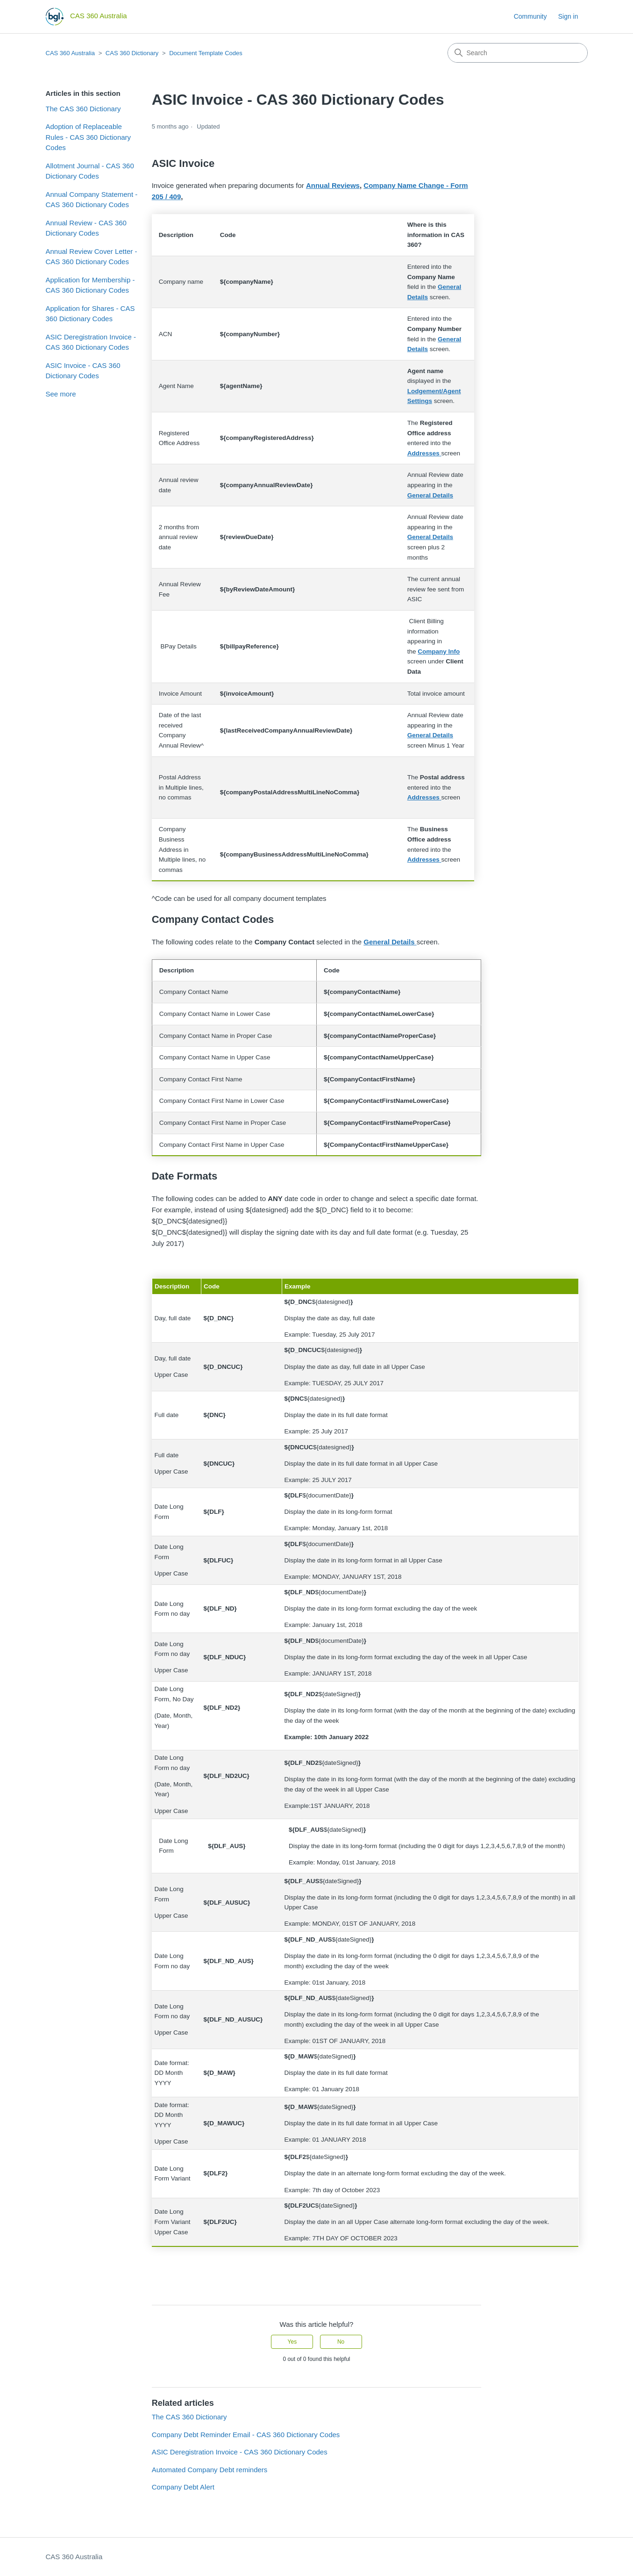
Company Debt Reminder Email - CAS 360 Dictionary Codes (246, 2435)
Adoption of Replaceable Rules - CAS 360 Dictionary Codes (88, 136)
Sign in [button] (568, 16)
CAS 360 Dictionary (132, 53)
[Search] (517, 52)
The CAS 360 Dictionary (83, 109)
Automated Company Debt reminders (210, 2470)
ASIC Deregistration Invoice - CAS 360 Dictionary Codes (91, 342)
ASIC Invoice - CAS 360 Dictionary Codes (83, 370)
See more (61, 394)
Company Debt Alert (183, 2487)
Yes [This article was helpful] (292, 2342)
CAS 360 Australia (70, 53)
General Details (430, 495)
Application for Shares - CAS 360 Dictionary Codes (90, 313)
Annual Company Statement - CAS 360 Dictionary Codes (92, 199)
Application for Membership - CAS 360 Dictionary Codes (90, 285)
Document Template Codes (205, 53)
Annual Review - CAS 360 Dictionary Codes (86, 228)
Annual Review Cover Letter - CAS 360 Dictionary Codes (91, 256)
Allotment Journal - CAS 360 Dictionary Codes (90, 171)
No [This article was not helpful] (340, 2342)
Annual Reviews (333, 185)
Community (530, 16)
